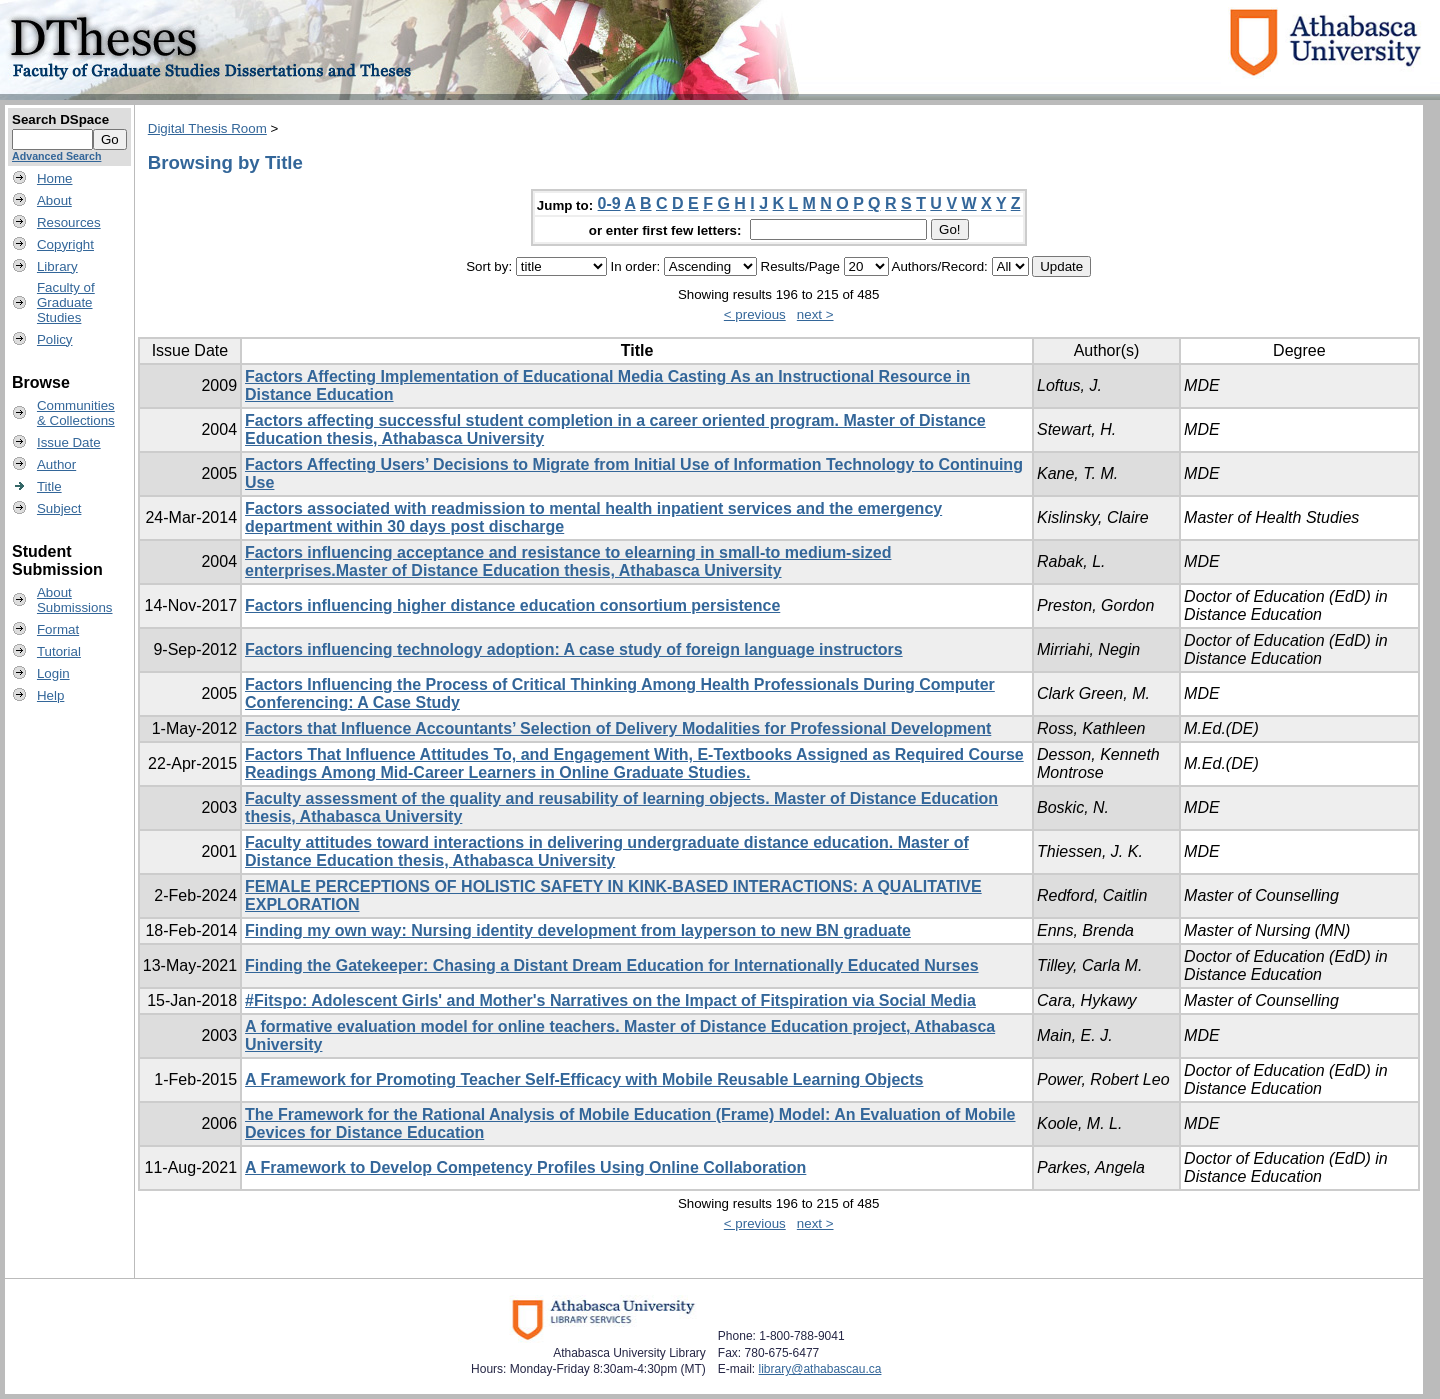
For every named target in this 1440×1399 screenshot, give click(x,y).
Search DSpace (60, 119)
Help (50, 695)
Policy (55, 339)
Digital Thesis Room (207, 128)
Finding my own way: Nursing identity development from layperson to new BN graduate (578, 930)
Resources (69, 222)
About (54, 200)
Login (53, 673)
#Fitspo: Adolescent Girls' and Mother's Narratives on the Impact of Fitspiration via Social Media (610, 1000)
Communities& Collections (76, 413)
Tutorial (59, 651)
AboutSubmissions (75, 600)
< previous (755, 314)
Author (56, 464)
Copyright (65, 244)
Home (55, 178)
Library (57, 266)
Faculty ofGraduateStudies (66, 302)
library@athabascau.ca (820, 1369)
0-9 (609, 203)
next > (815, 314)
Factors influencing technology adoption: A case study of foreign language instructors (574, 649)
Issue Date (69, 442)
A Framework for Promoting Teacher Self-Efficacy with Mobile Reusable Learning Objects (584, 1079)
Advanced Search (56, 156)
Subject (59, 508)
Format (58, 629)
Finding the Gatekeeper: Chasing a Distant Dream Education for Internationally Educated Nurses (611, 965)
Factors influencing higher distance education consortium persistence (512, 605)
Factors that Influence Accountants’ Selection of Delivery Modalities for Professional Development (618, 728)
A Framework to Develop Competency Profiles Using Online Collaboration (525, 1167)
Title (49, 486)
